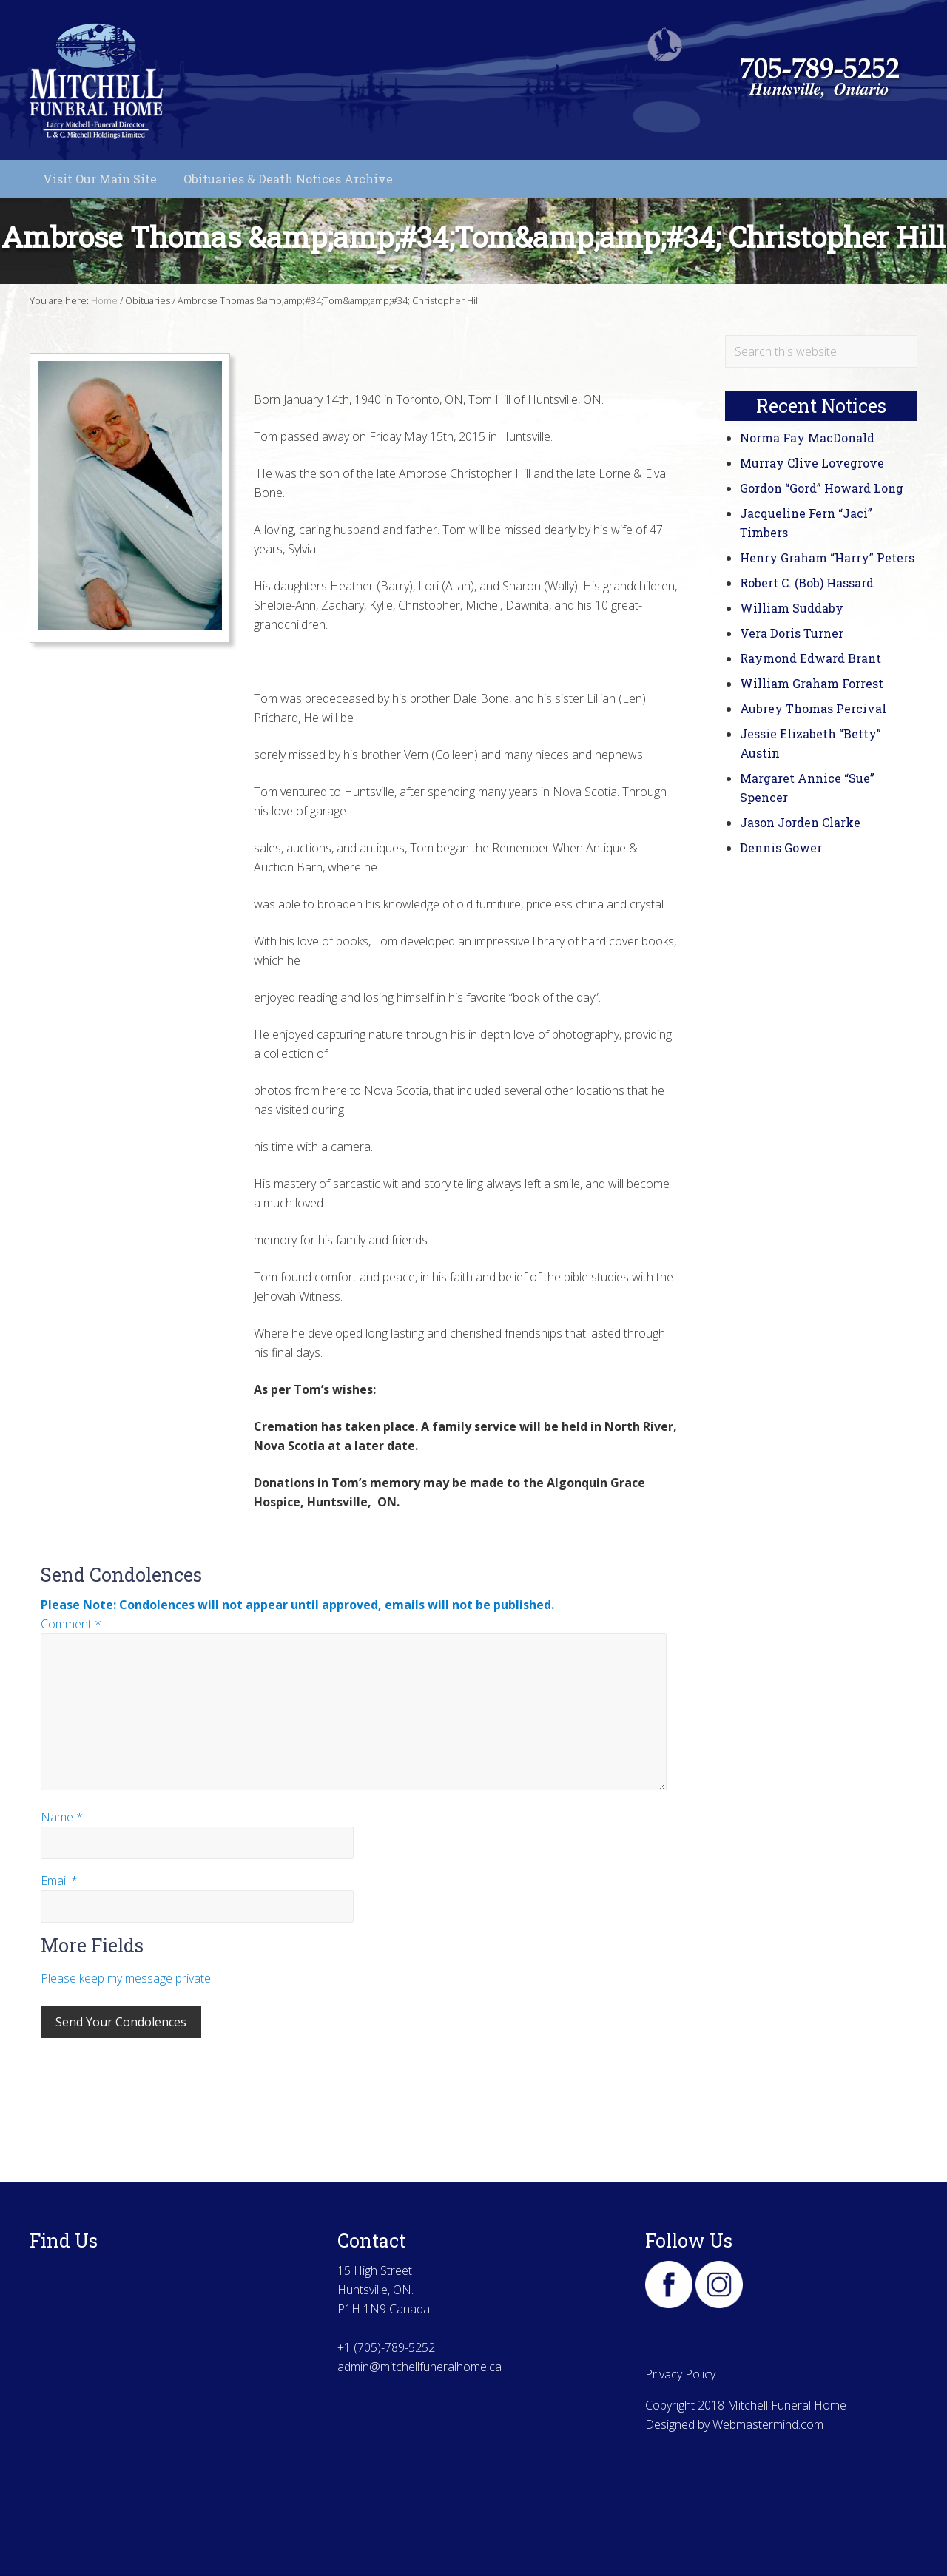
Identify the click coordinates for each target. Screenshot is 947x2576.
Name (62, 1817)
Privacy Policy (680, 2374)
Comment (71, 1624)
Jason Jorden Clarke (800, 822)
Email (59, 1880)
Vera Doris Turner (791, 633)
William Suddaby (791, 608)
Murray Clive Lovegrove (812, 463)
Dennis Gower (781, 847)
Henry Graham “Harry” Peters (827, 557)
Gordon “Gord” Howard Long (821, 488)
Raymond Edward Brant (810, 658)
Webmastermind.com (767, 2424)
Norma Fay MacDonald (807, 437)
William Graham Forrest (811, 683)
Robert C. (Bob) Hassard (807, 582)
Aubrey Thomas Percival (813, 708)
